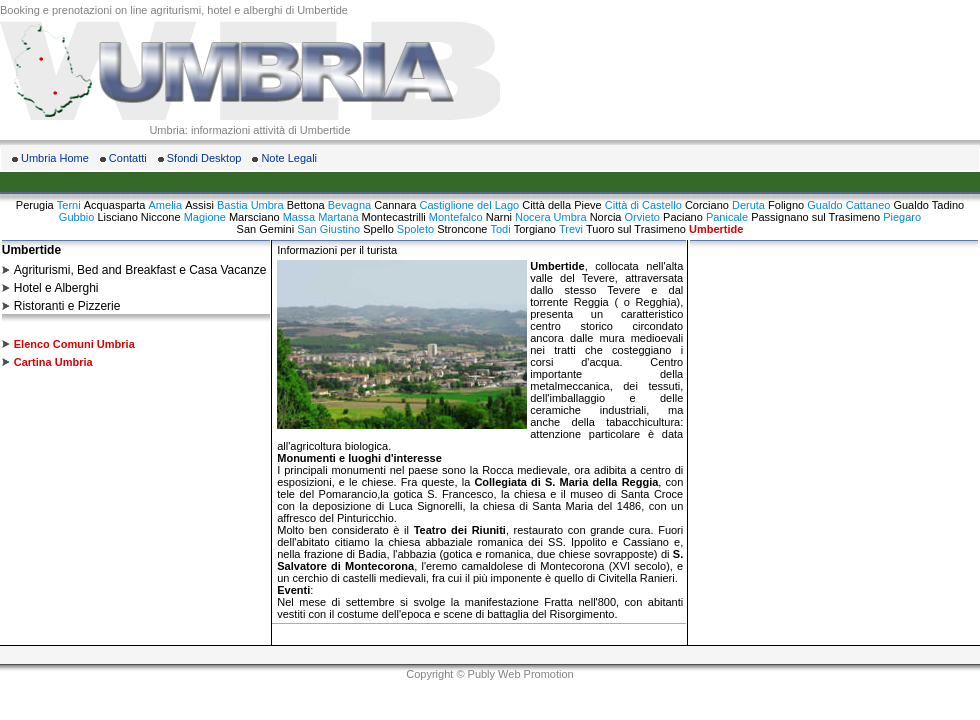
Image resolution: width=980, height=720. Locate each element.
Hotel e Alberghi (56, 288)
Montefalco (456, 217)
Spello (378, 229)
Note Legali (289, 158)
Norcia (606, 217)
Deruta (748, 205)
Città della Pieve (562, 205)
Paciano (683, 217)
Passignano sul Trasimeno (815, 217)
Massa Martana (321, 217)
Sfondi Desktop (204, 158)
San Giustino (328, 229)
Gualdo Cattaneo (848, 205)
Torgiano (535, 229)
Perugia (35, 205)
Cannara (395, 205)
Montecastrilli (394, 217)
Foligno (786, 205)
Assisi (199, 205)
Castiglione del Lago (469, 205)
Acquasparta (115, 205)
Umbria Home (55, 158)
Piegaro (902, 217)
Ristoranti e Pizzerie (67, 306)
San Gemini (265, 229)
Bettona (306, 205)
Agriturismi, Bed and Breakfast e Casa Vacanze (140, 270)
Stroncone (462, 229)
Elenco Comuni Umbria (74, 344)
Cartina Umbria (53, 362)
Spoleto (415, 229)
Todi (500, 229)
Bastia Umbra (250, 205)
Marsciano (254, 217)
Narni (499, 217)
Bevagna (349, 205)
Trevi (571, 229)
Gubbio (76, 217)
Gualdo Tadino (928, 205)
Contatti (128, 158)
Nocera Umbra (551, 217)
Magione (205, 217)
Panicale (727, 217)
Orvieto (642, 217)
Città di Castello (643, 205)
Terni (69, 205)
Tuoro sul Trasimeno (636, 229)
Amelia (166, 205)
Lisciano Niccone (138, 217)
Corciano (707, 205)
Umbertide (716, 229)
